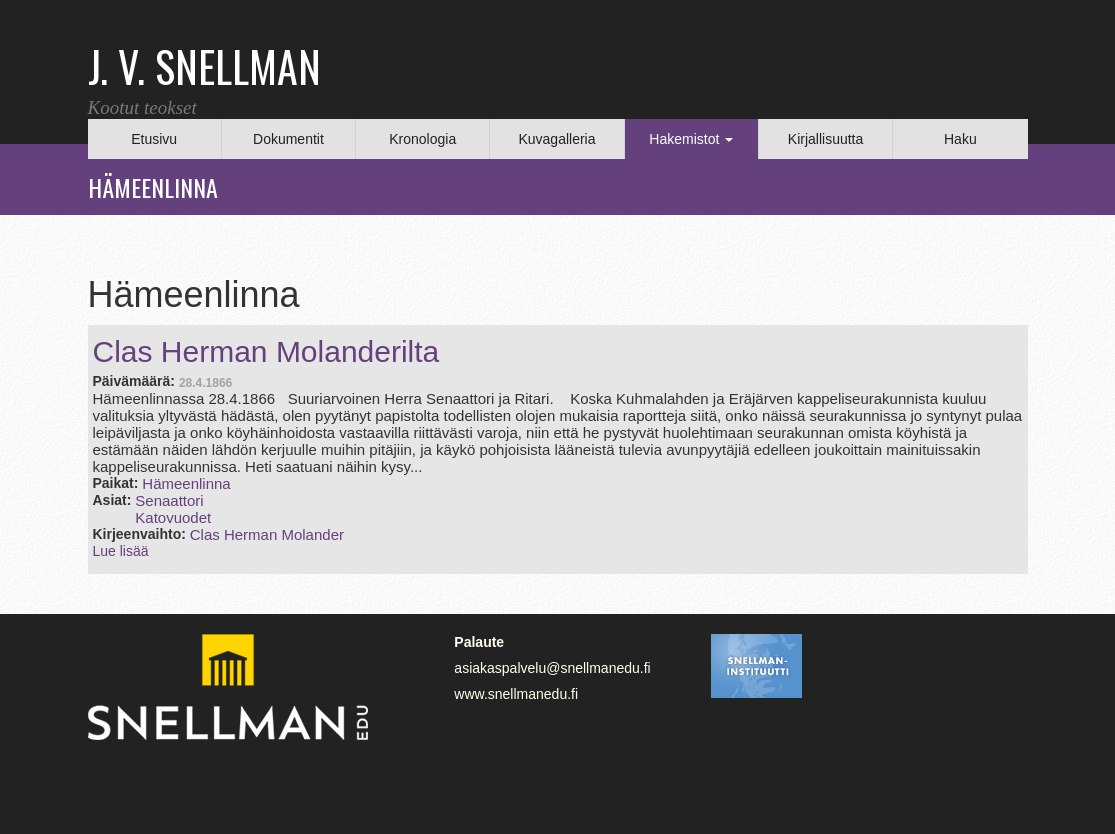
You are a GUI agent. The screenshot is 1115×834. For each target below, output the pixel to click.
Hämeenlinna (186, 483)
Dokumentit (288, 139)
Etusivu (154, 139)
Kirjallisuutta (825, 139)
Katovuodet (173, 517)
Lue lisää (121, 551)
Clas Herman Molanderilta (266, 351)
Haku (960, 139)
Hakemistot (691, 139)
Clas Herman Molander (267, 534)
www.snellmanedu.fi (516, 694)
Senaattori (169, 500)
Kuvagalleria (556, 139)
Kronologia (422, 139)
